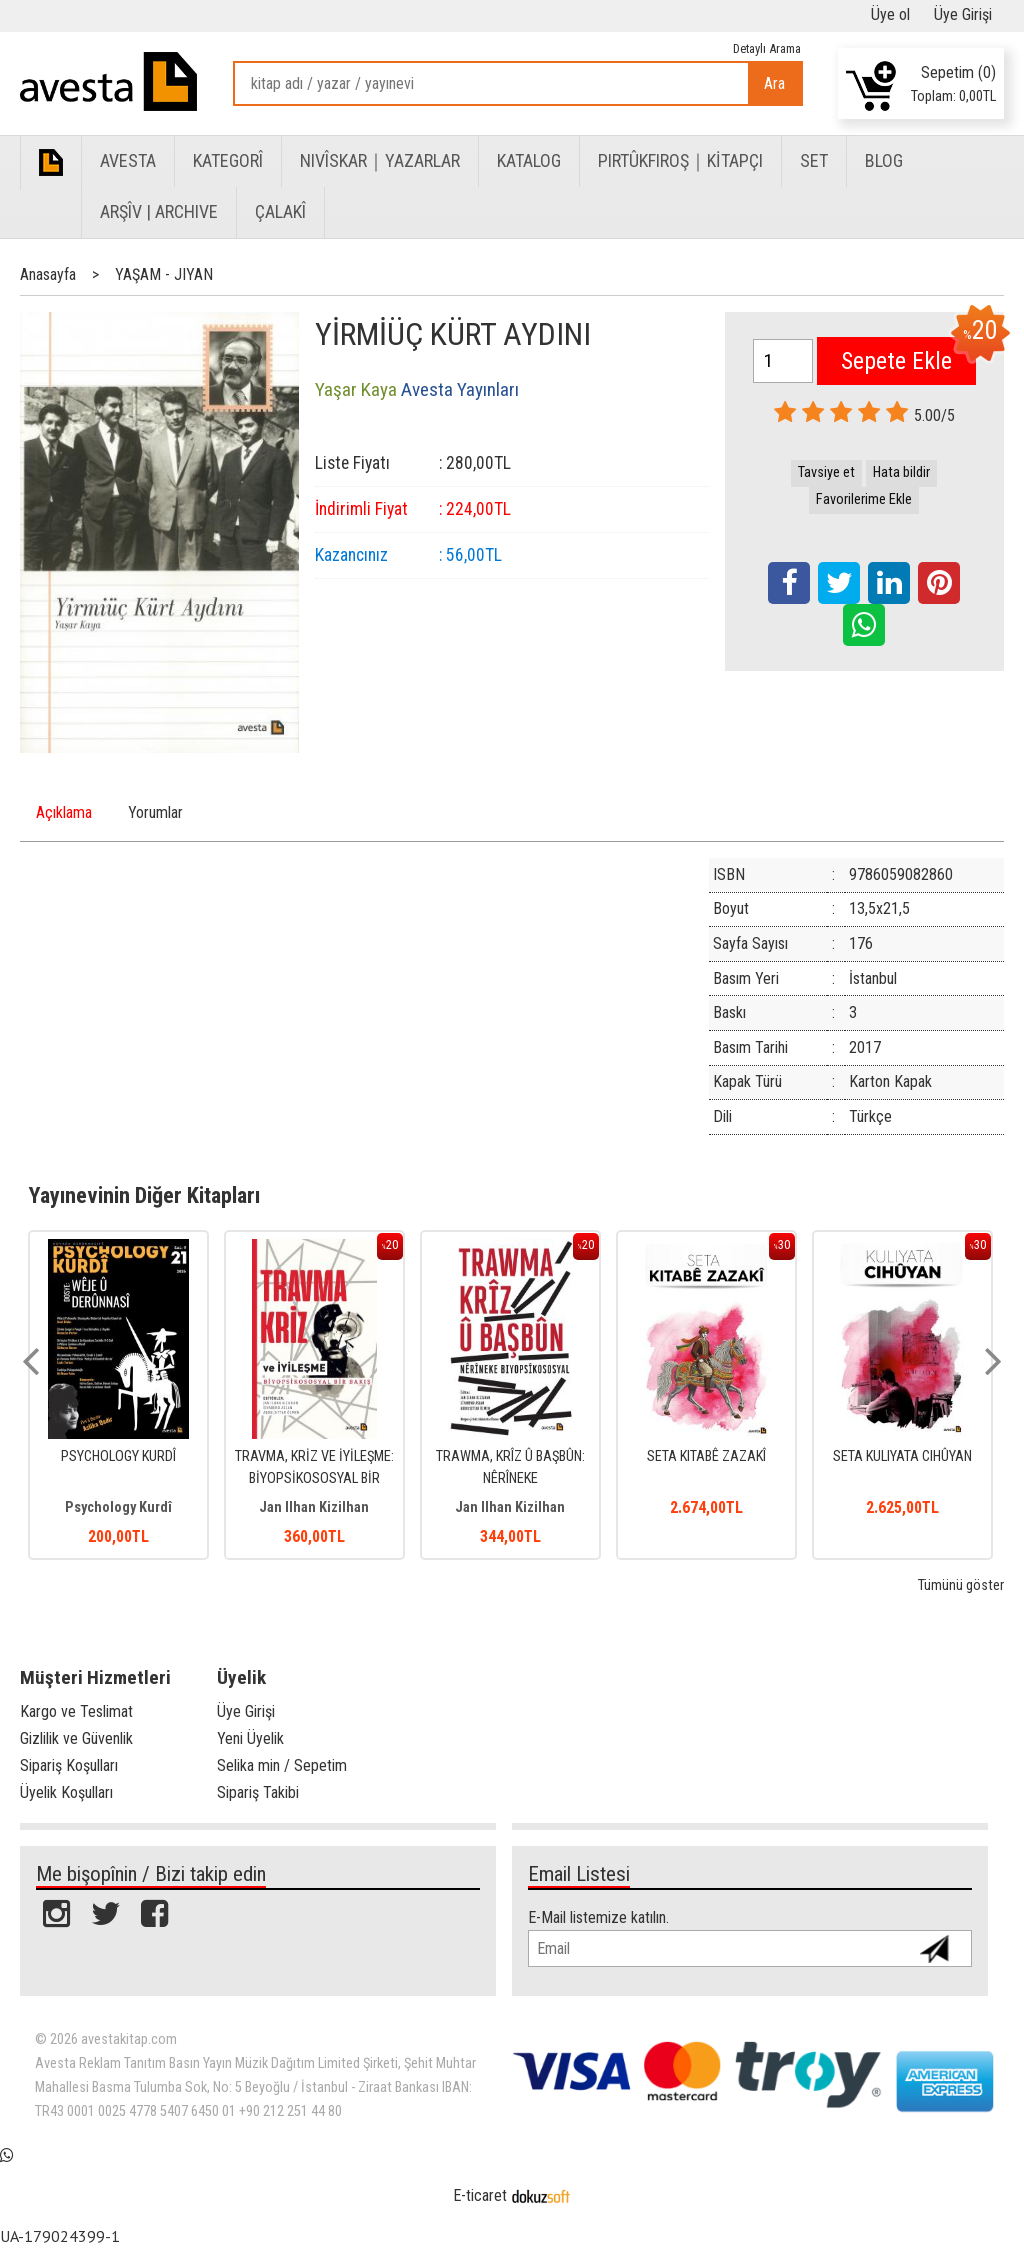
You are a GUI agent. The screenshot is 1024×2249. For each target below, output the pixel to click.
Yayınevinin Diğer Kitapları (144, 1195)
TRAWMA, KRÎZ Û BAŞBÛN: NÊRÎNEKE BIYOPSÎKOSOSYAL (510, 1478)
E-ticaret (480, 2195)
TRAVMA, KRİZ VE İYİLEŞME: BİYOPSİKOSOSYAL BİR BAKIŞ (314, 1478)
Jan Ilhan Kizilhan (314, 1507)
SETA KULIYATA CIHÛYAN (902, 1456)
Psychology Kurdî (118, 1507)
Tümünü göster (961, 1585)
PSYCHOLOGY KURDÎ (118, 1456)
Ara (774, 83)
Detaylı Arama (767, 48)
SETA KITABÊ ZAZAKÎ (706, 1456)
